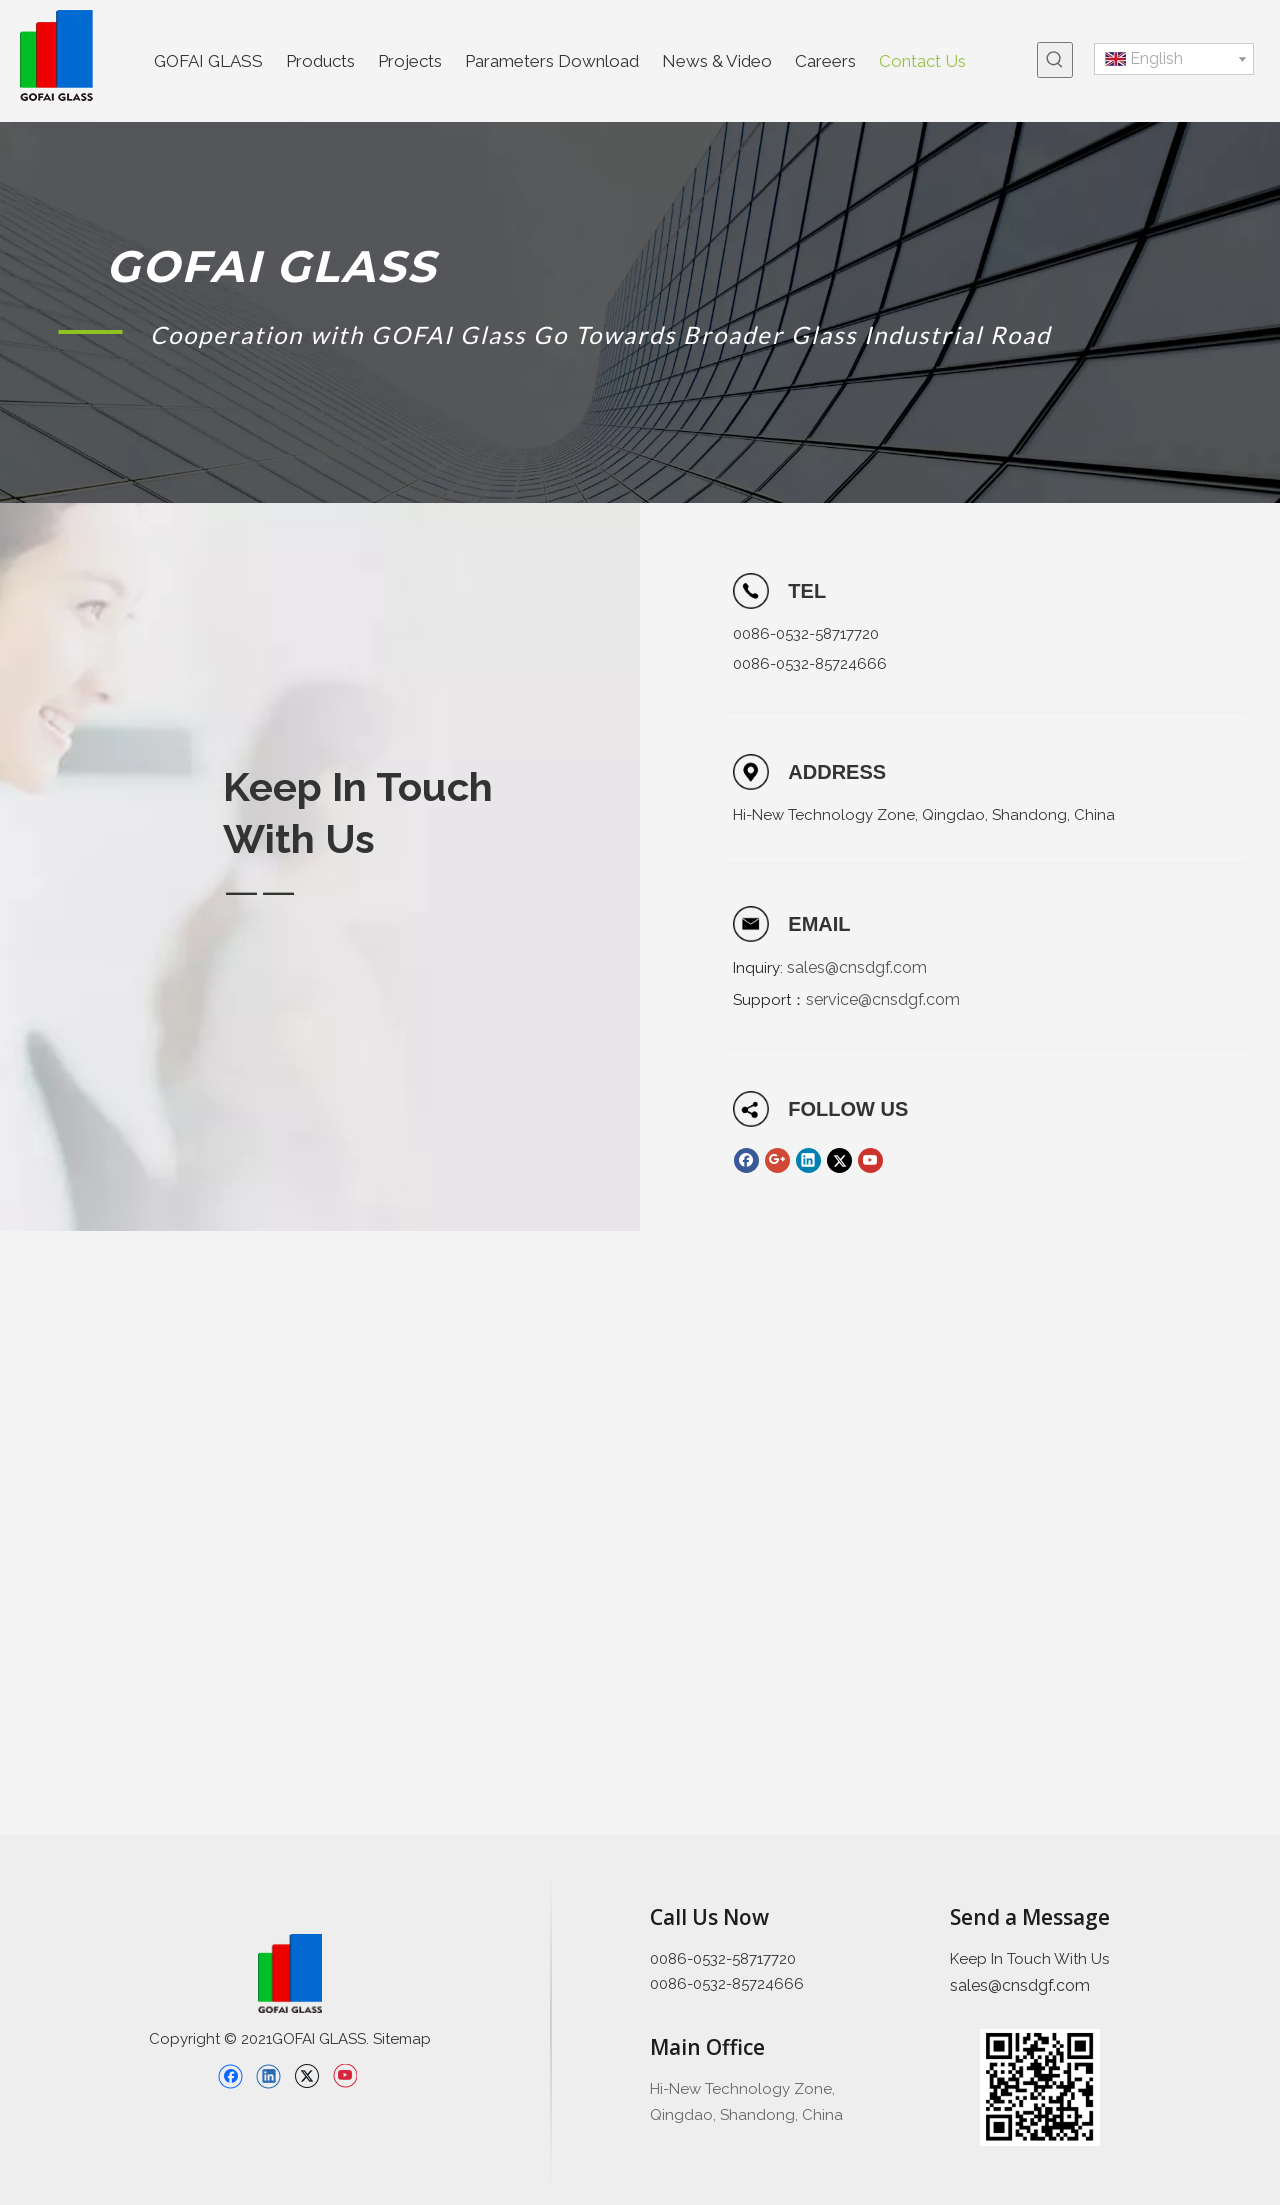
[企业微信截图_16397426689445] (1040, 2087)
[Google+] (777, 1160)
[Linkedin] (808, 1160)
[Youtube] (870, 1160)
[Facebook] (746, 1160)
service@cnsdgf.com (883, 999)
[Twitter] (839, 1160)
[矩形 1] (90, 331)
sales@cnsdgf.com (857, 967)
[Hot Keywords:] (1055, 60)
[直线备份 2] (551, 2032)
